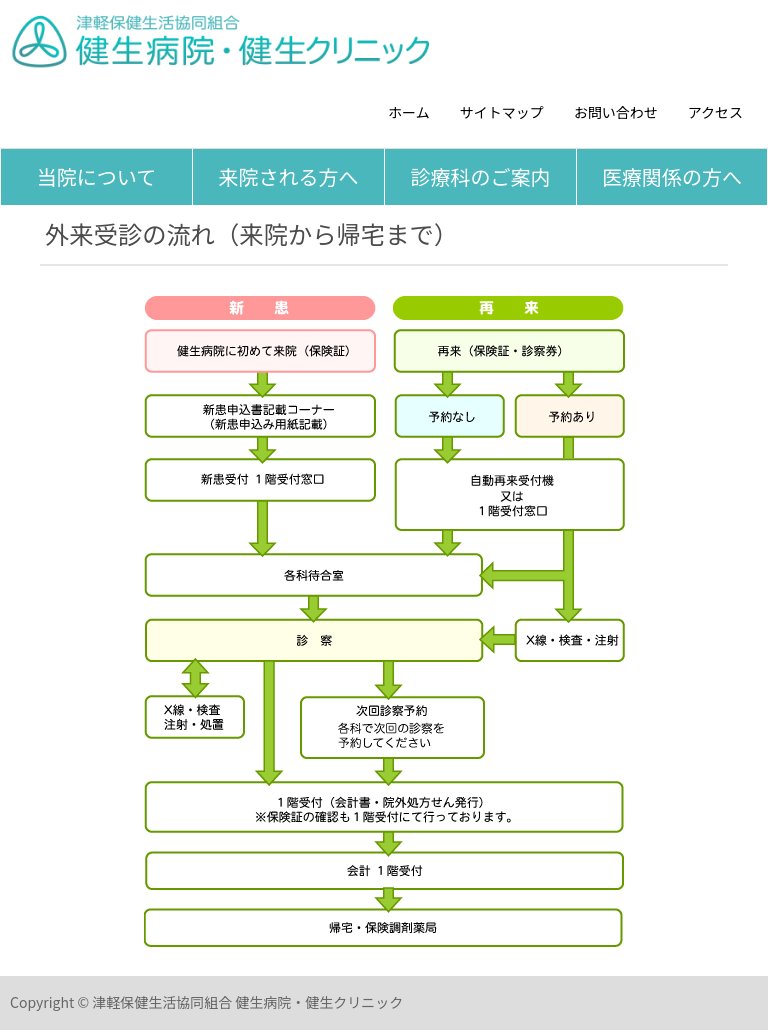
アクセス (715, 112)
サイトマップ (502, 112)
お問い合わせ (616, 112)
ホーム (409, 112)
